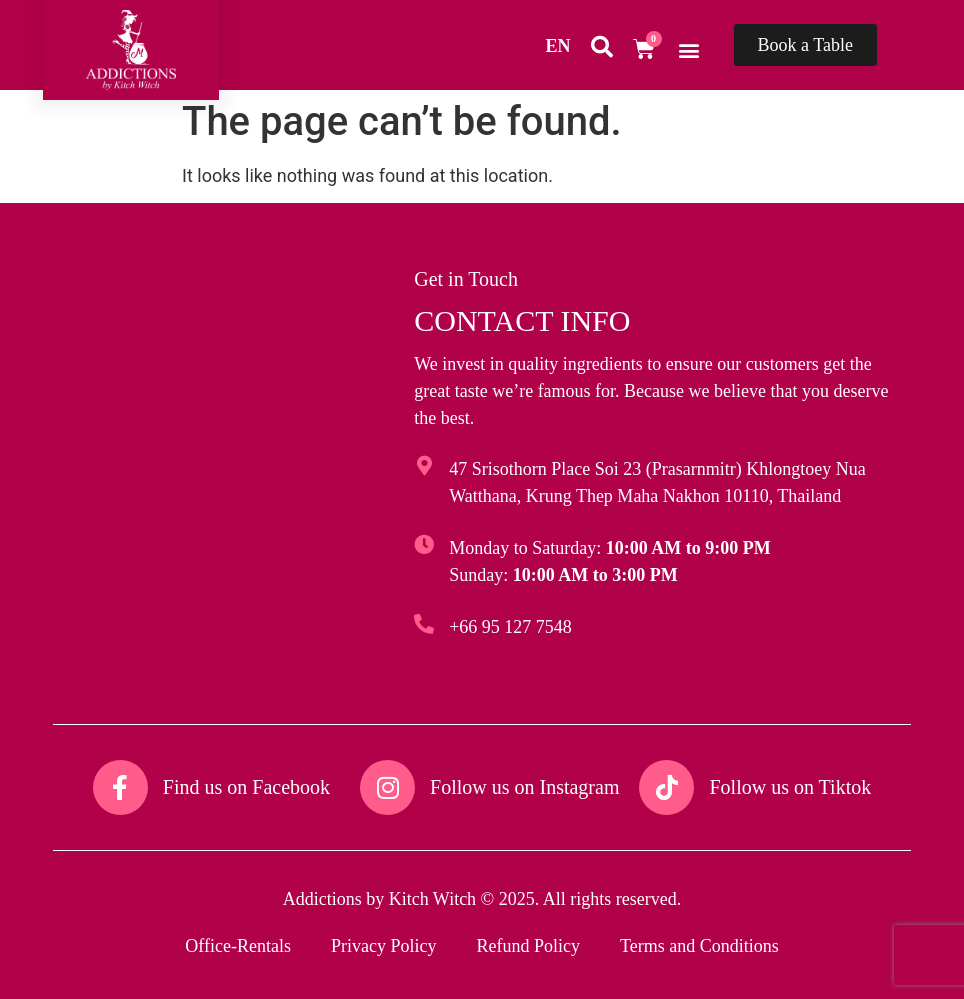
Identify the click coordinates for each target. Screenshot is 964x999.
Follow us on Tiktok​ (790, 787)
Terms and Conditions (699, 946)
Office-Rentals (238, 946)
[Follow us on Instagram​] (387, 787)
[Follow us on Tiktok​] (666, 787)
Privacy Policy (384, 946)
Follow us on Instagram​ (524, 787)
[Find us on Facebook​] (120, 787)
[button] (689, 49)
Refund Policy (528, 946)
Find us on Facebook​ (246, 787)
